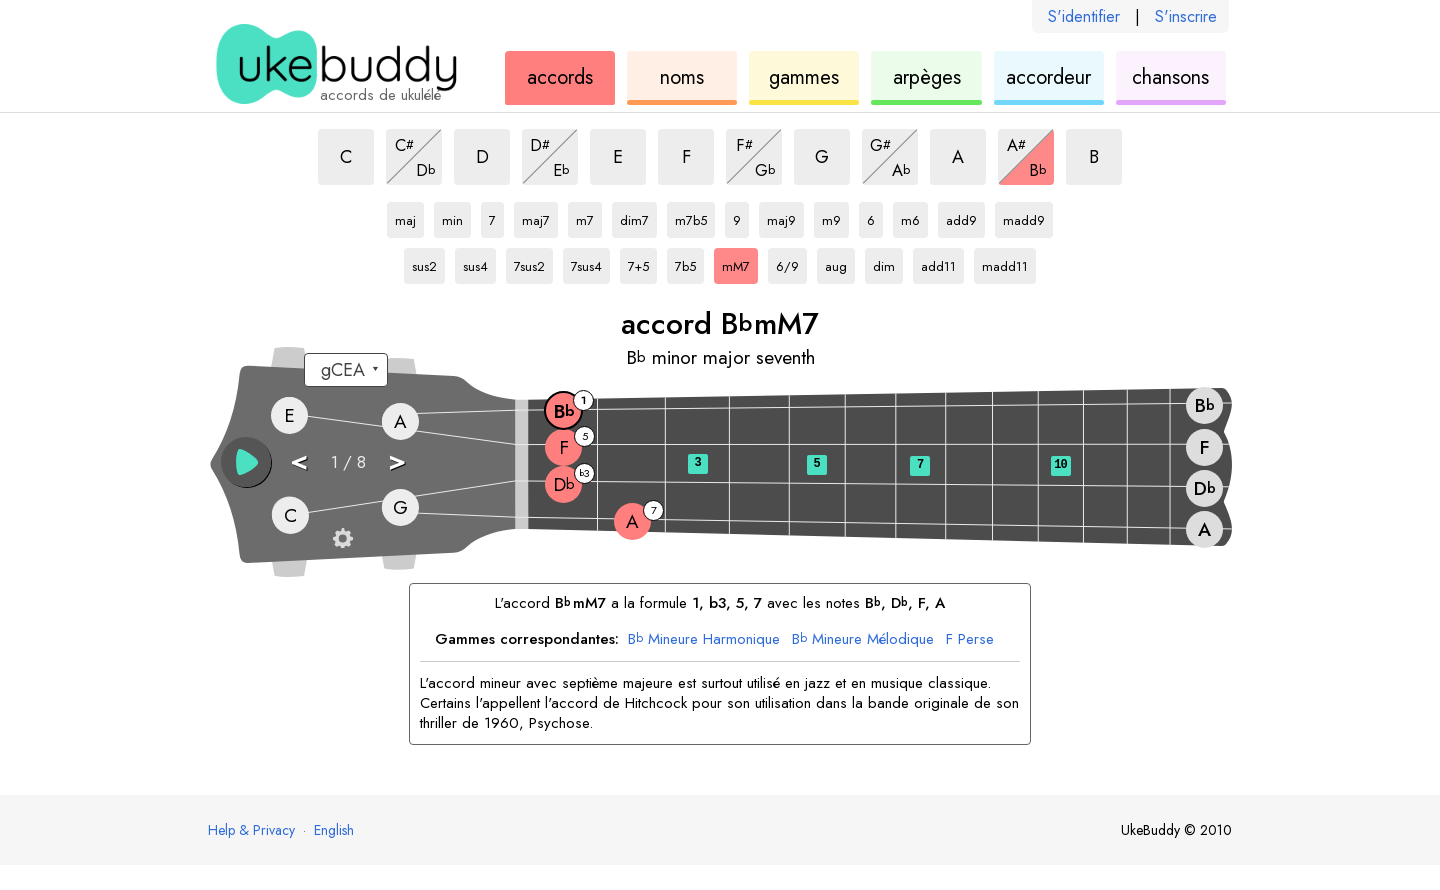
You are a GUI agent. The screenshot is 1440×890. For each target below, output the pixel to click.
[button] (246, 462)
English (334, 830)
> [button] (397, 460)
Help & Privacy (251, 830)
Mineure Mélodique (863, 640)
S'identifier (1084, 16)
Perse (970, 640)
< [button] (299, 460)
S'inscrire (1186, 16)
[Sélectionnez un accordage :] (346, 370)
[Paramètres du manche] (343, 538)
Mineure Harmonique (704, 640)
